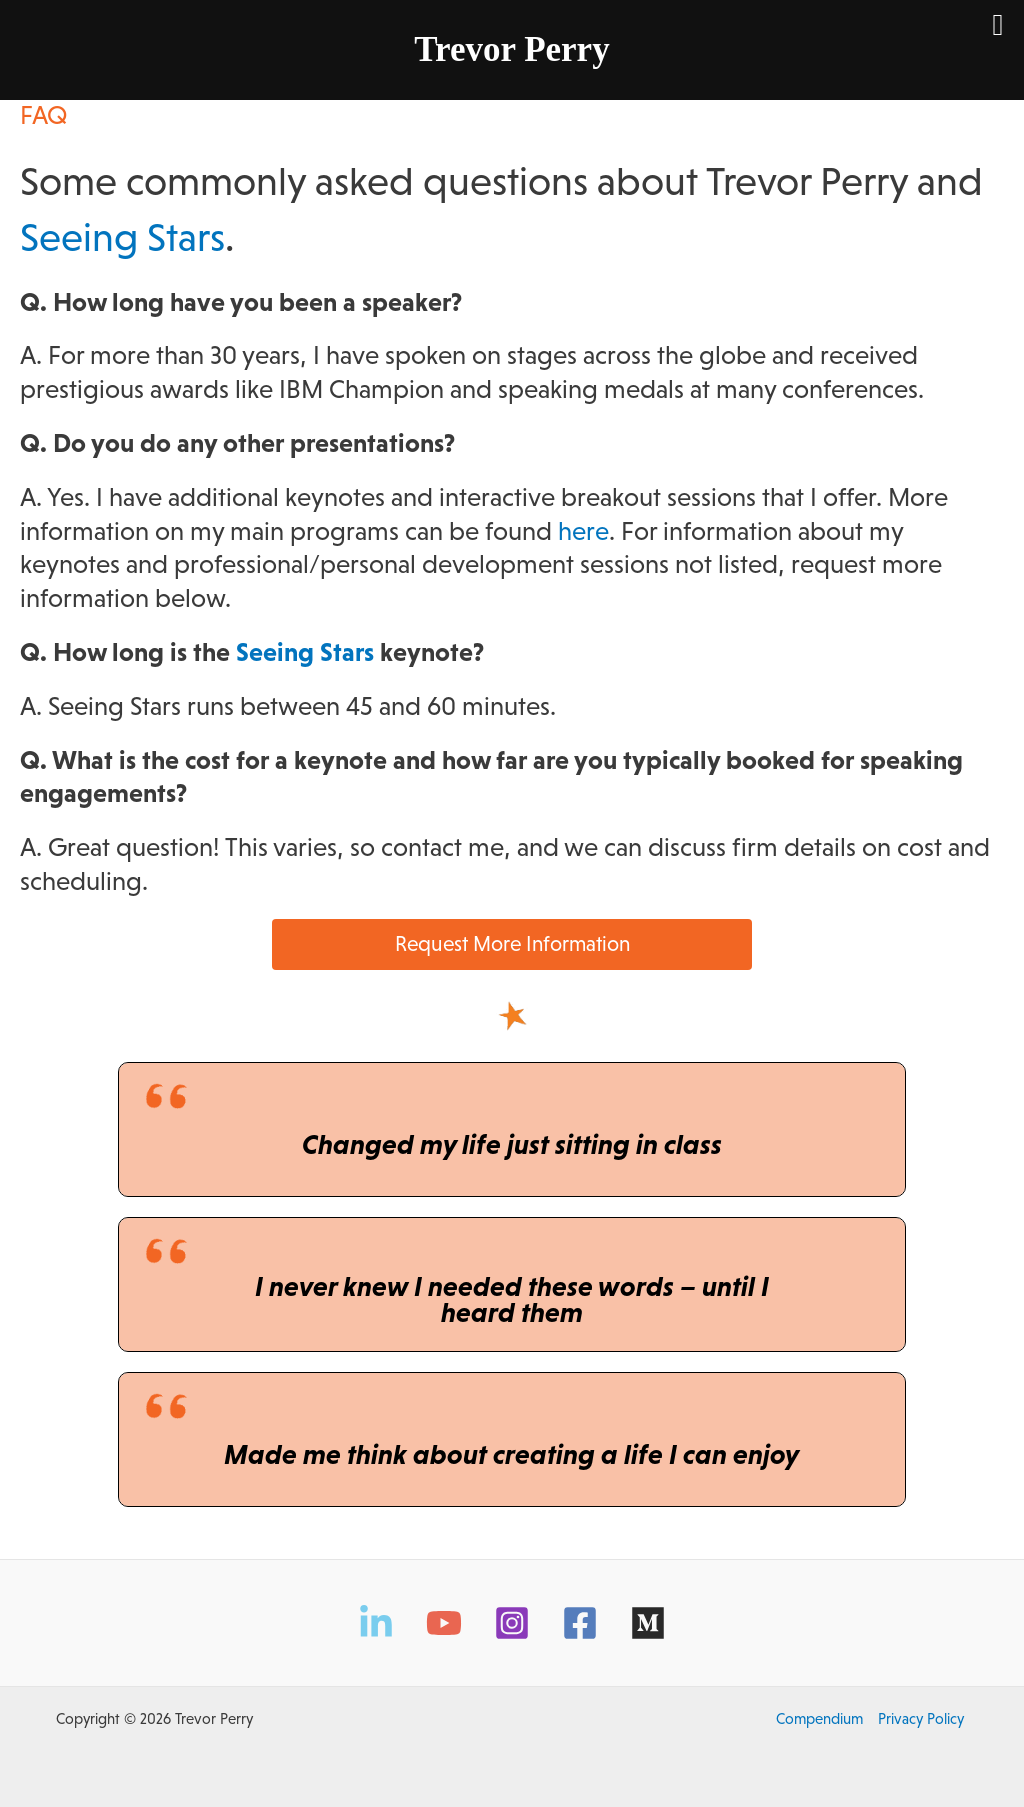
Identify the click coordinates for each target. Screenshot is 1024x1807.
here (583, 531)
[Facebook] (580, 1623)
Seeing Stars (122, 237)
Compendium (819, 1718)
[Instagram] (512, 1623)
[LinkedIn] (376, 1623)
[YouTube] (444, 1623)
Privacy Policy (921, 1718)
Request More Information (512, 944)
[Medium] (648, 1623)
